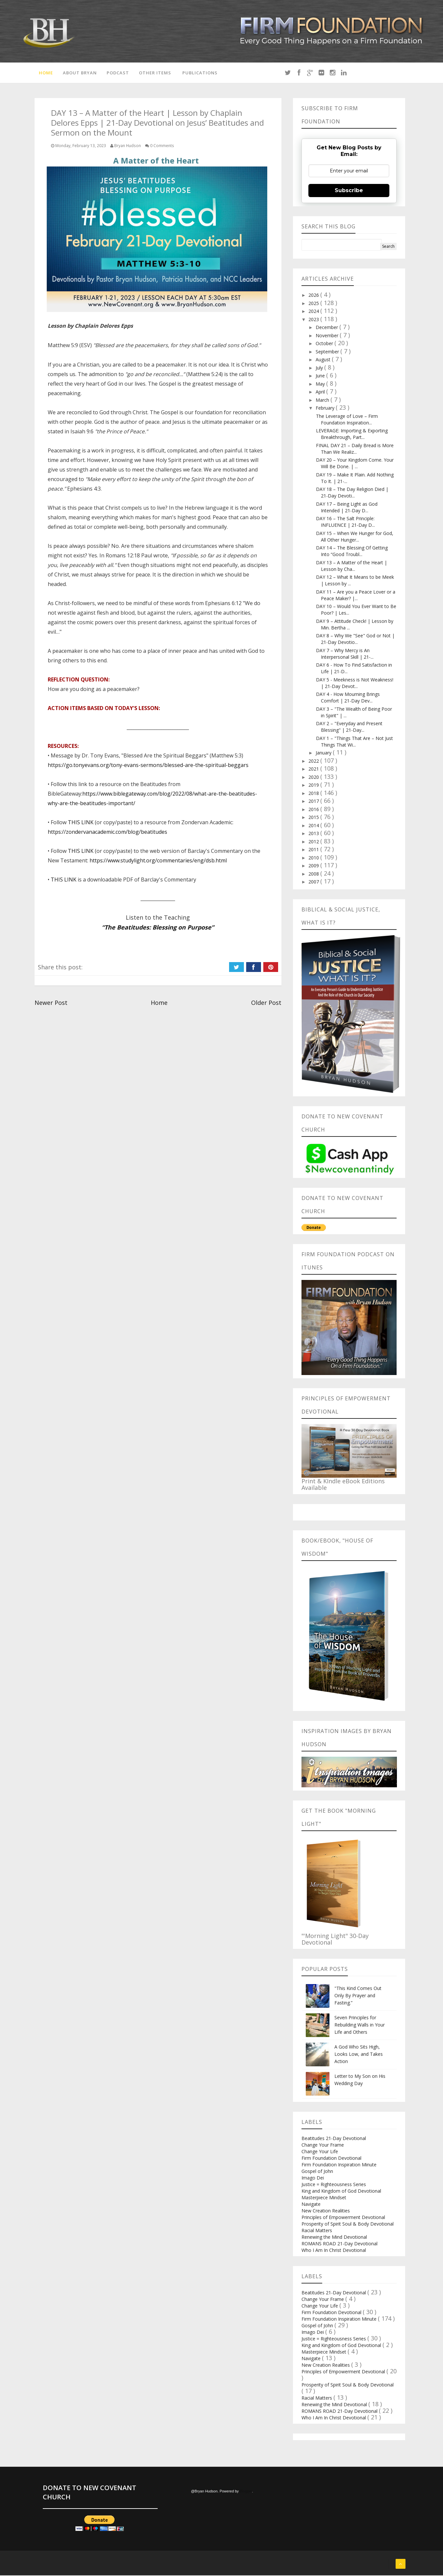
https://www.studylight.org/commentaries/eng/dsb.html (158, 861)
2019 (314, 786)
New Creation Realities (325, 2211)
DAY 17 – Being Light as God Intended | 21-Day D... (347, 508)
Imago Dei (312, 2178)
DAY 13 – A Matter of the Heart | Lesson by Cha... (351, 566)
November (328, 336)
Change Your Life (319, 2152)
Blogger (246, 2492)
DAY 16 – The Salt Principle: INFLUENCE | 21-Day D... (345, 522)
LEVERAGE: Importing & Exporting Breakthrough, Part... (352, 434)
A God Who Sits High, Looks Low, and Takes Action (358, 2054)
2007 (314, 883)
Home (45, 73)
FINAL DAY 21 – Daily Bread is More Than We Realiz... (355, 449)
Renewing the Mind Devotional (334, 2237)
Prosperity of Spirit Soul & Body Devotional (347, 2224)
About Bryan (79, 73)
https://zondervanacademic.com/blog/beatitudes (107, 832)
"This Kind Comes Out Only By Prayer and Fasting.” (357, 1996)
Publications (199, 73)
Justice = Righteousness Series (333, 2185)
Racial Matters (316, 2231)
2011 (314, 850)
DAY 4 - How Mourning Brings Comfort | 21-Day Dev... (348, 698)
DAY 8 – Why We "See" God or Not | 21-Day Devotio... (355, 639)
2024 (314, 312)
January (324, 754)
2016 (314, 810)
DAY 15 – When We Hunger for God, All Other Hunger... (354, 537)
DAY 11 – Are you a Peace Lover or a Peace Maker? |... (355, 596)
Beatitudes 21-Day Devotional (333, 2139)
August (324, 360)
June (321, 376)
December (327, 328)
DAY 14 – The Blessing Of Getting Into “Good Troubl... (352, 552)
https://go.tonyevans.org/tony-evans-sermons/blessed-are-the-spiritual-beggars (148, 766)
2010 (314, 858)
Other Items (154, 73)
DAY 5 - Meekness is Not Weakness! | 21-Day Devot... (354, 683)
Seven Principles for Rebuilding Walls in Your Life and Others (359, 2025)
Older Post (266, 1003)
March (323, 401)
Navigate (311, 2205)
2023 (314, 320)
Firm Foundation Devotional (331, 2158)
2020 (314, 778)
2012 (314, 842)
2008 (314, 875)
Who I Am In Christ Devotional (333, 2251)
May (321, 385)
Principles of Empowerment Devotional (343, 2218)
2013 (314, 834)
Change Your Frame (322, 2145)
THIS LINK (80, 823)
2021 (314, 770)
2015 (314, 818)
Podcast (117, 73)
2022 (314, 762)
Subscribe (349, 191)
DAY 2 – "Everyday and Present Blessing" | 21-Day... (349, 727)
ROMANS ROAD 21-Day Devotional (339, 2244)
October (325, 344)
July (320, 369)
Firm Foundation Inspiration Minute (339, 2165)
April (321, 393)
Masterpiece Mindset (323, 2198)
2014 (314, 826)
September (328, 352)
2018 (314, 794)
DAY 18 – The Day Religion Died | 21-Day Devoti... (352, 493)
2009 (314, 866)
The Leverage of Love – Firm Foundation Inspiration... (347, 420)
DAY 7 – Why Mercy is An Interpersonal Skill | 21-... (345, 654)
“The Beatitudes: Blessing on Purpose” (158, 928)
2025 (314, 304)
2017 (314, 802)
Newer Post (51, 1003)
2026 (314, 296)
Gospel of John (317, 2172)
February (326, 409)
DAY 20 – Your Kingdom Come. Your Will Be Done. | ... (355, 464)
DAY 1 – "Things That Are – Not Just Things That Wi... (354, 742)
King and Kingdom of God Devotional (341, 2191)
